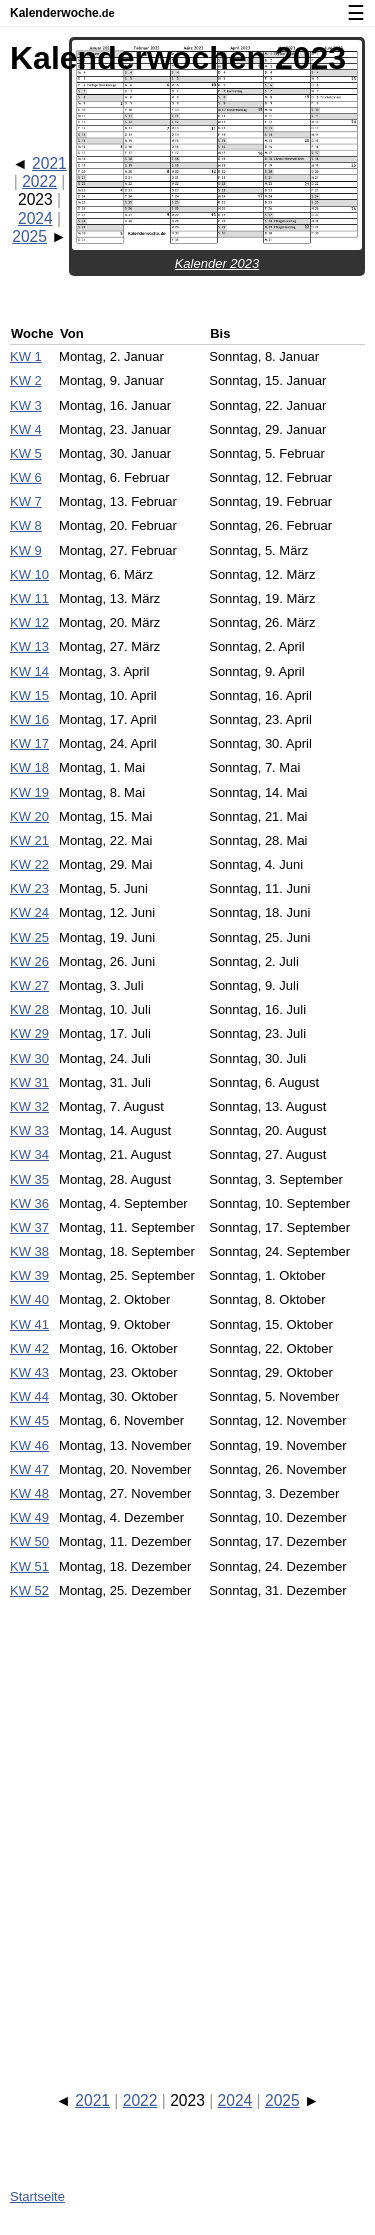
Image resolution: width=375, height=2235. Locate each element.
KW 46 (29, 1445)
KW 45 (29, 1420)
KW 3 (26, 405)
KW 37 (29, 1227)
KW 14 (29, 671)
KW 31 (29, 1082)
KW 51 (29, 1566)
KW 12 (29, 622)
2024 (35, 218)
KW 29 (29, 1033)
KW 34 (29, 1154)
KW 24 (29, 912)
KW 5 (26, 453)
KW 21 (29, 840)
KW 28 (29, 1009)
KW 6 (26, 477)
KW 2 (26, 380)
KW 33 (29, 1130)
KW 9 (26, 550)
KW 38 (29, 1251)
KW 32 (29, 1106)
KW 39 (29, 1275)
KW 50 (29, 1541)
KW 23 (29, 888)
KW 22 (29, 864)
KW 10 (29, 574)
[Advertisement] (187, 1826)
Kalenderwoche (62, 13)
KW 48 (29, 1493)
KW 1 (26, 356)
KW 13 (29, 646)
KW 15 (29, 695)
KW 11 (29, 598)
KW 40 (29, 1299)
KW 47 (29, 1469)
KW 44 (29, 1396)
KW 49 (29, 1517)
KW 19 (29, 792)
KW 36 (29, 1203)
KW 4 (26, 429)
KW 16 (29, 719)
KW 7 (26, 501)
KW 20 (29, 816)
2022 (39, 181)
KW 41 (29, 1324)
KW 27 (29, 985)
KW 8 (26, 525)
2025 (29, 236)
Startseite (37, 2196)
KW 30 (29, 1058)
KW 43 (29, 1372)
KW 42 (29, 1348)
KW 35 (29, 1179)
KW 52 (29, 1590)
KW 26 (29, 961)
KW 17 (29, 743)
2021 (49, 163)
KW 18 (29, 767)
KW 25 (29, 937)
